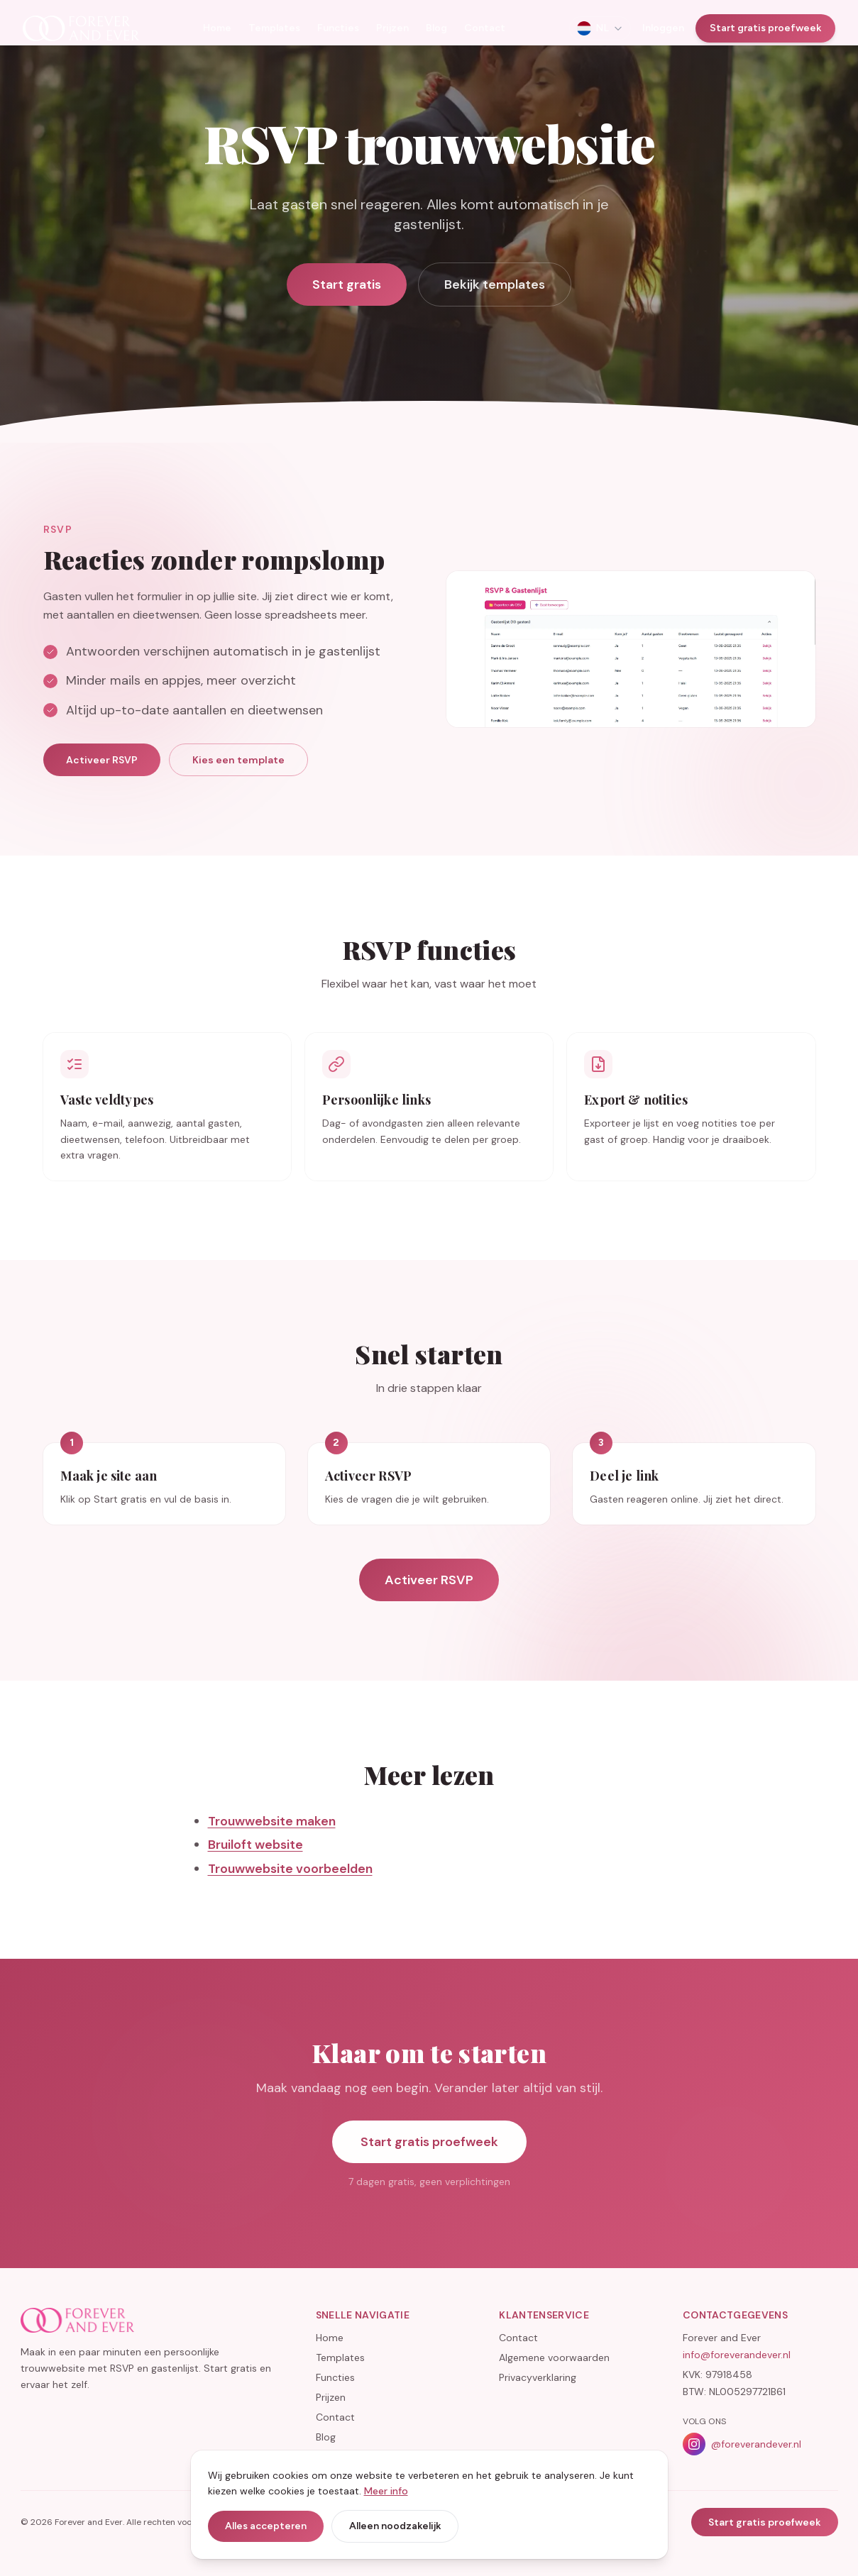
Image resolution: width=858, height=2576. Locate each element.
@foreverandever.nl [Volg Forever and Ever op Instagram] (742, 2444)
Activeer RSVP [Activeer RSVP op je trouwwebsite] (429, 1606)
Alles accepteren (266, 2526)
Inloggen (663, 28)
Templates (274, 28)
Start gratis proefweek (765, 28)
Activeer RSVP (102, 786)
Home (217, 28)
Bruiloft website (255, 1870)
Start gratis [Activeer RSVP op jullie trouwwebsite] (346, 284)
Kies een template (238, 786)
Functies (338, 28)
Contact (484, 28)
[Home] (80, 28)
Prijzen (392, 28)
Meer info (386, 2490)
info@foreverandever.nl (737, 2354)
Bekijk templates (494, 284)
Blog (436, 28)
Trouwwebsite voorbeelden (290, 1894)
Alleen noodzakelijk (395, 2526)
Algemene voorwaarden (554, 2357)
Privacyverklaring (537, 2377)
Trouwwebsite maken (272, 1847)
